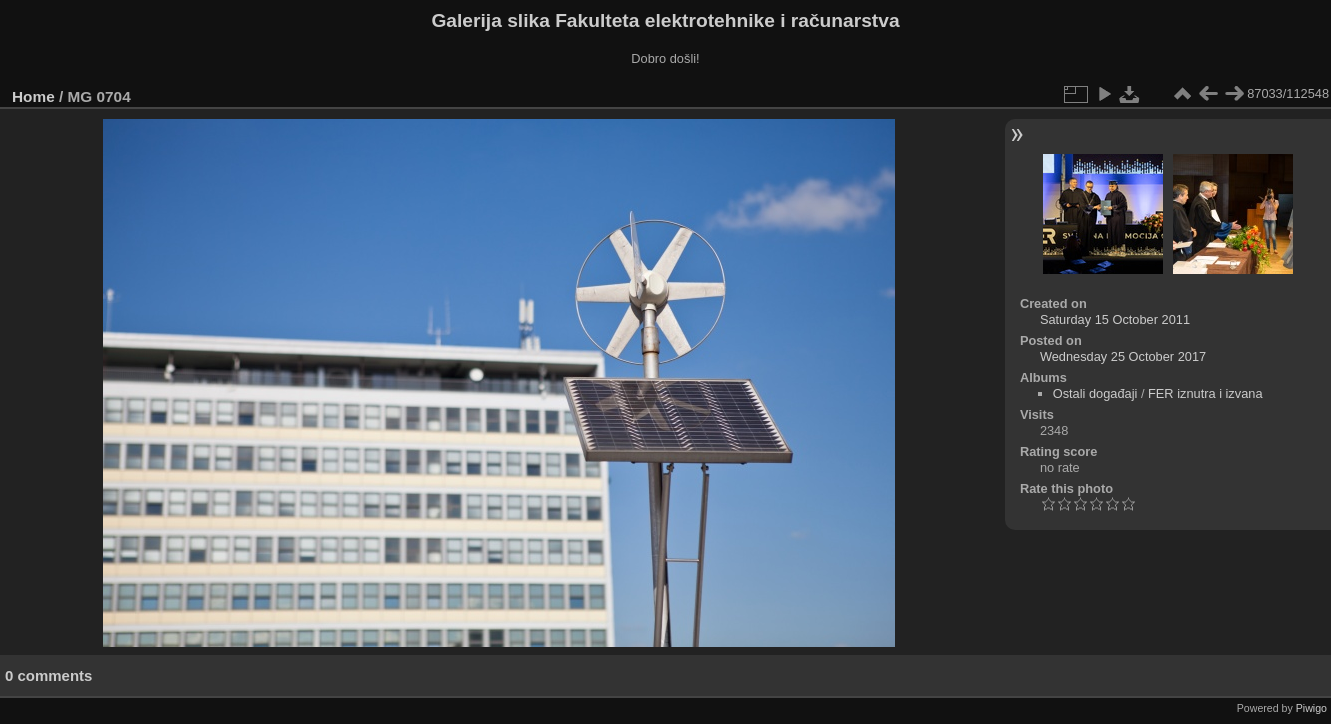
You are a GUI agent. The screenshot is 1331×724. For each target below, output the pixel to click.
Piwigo (1311, 708)
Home (33, 96)
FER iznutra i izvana (1205, 393)
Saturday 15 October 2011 (1115, 319)
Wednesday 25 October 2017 (1123, 356)
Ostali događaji (1095, 393)
